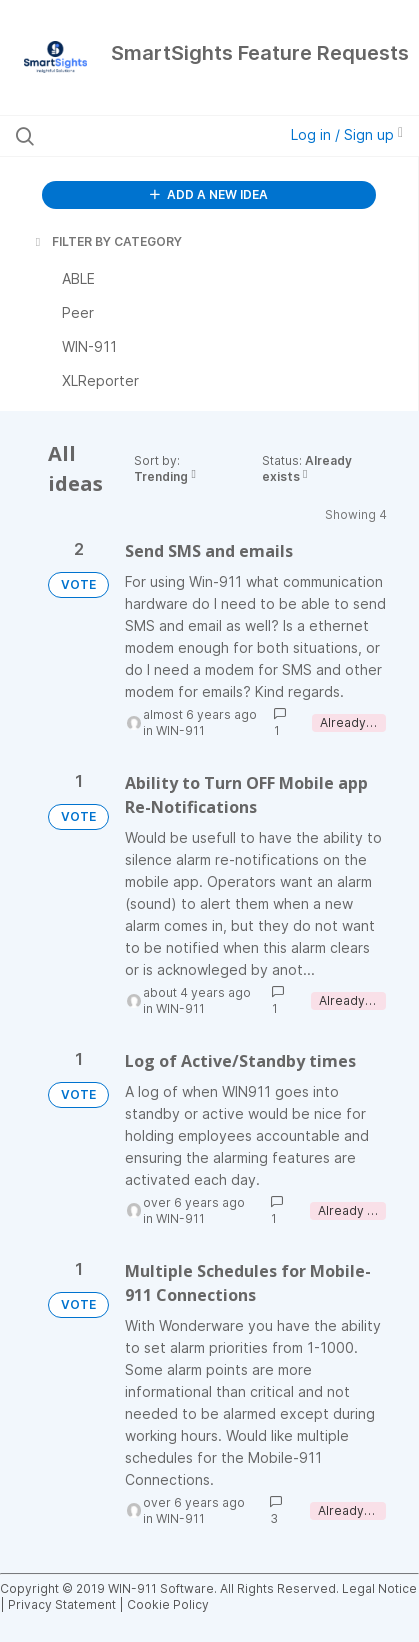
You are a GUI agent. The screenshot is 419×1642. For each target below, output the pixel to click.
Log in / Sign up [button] (347, 134)
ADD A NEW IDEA (209, 194)
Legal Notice (379, 1588)
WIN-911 (180, 730)
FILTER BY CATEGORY (107, 241)
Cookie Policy (168, 1604)
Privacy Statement (62, 1604)
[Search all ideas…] (130, 136)
